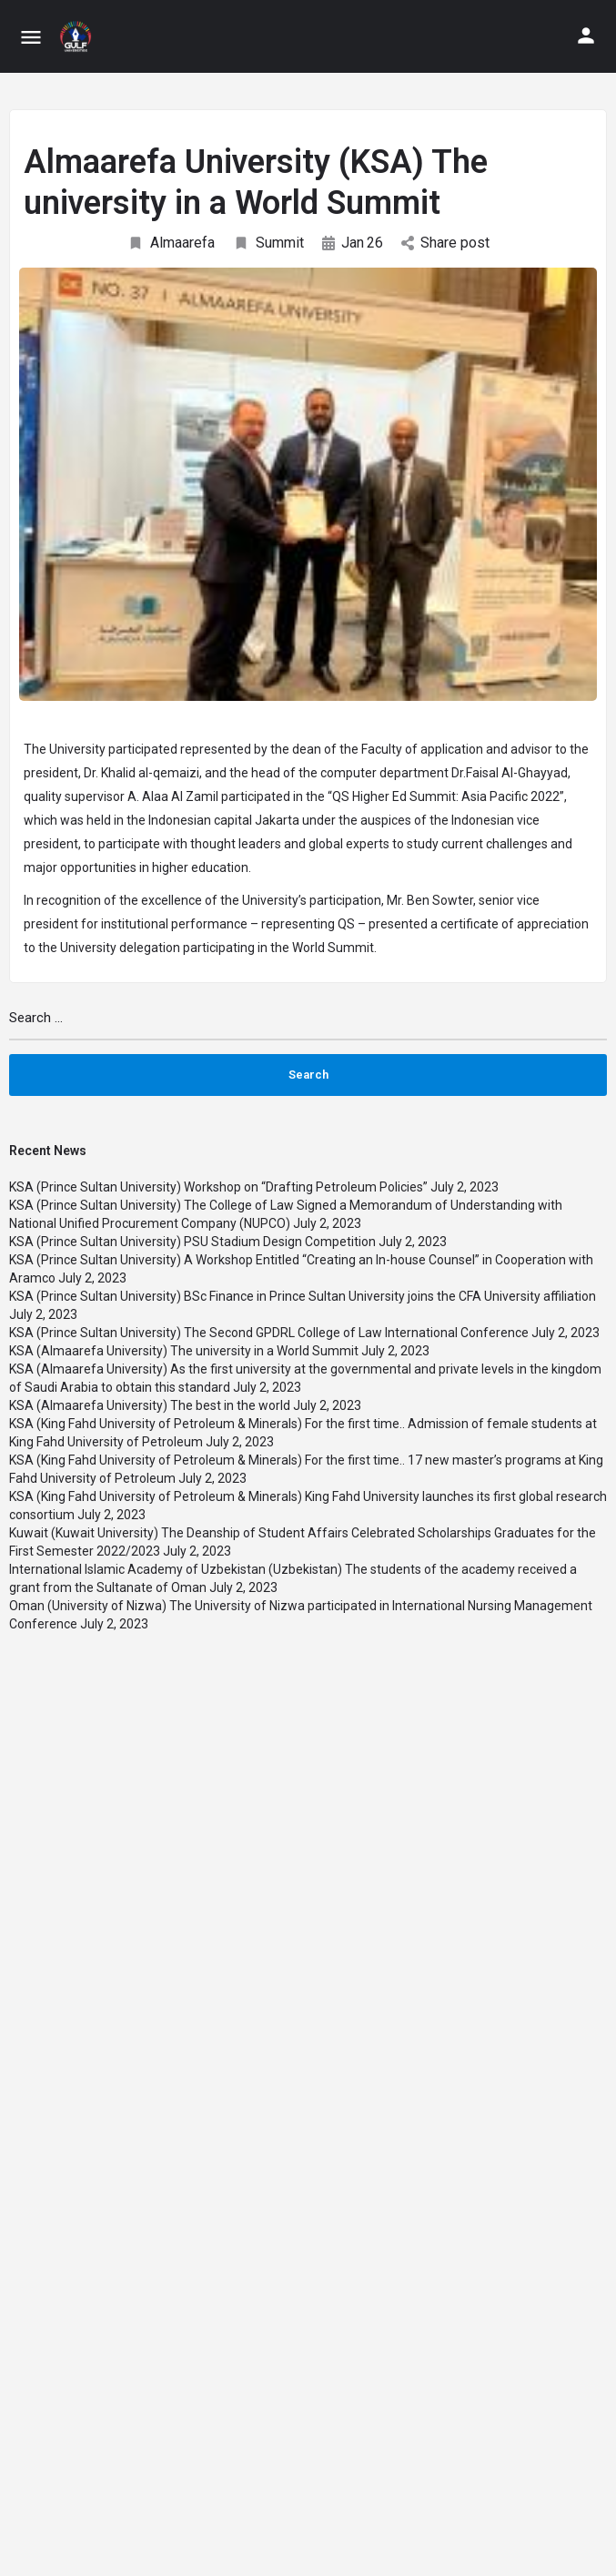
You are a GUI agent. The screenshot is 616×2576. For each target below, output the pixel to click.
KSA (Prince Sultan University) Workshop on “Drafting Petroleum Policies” (218, 1187)
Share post (445, 242)
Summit (268, 242)
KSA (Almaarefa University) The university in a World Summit (183, 1351)
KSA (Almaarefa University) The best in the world (149, 1405)
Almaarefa (171, 242)
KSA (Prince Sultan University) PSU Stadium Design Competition (192, 1241)
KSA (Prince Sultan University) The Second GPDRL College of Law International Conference (269, 1332)
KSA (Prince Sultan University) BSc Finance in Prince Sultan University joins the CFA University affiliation (302, 1296)
